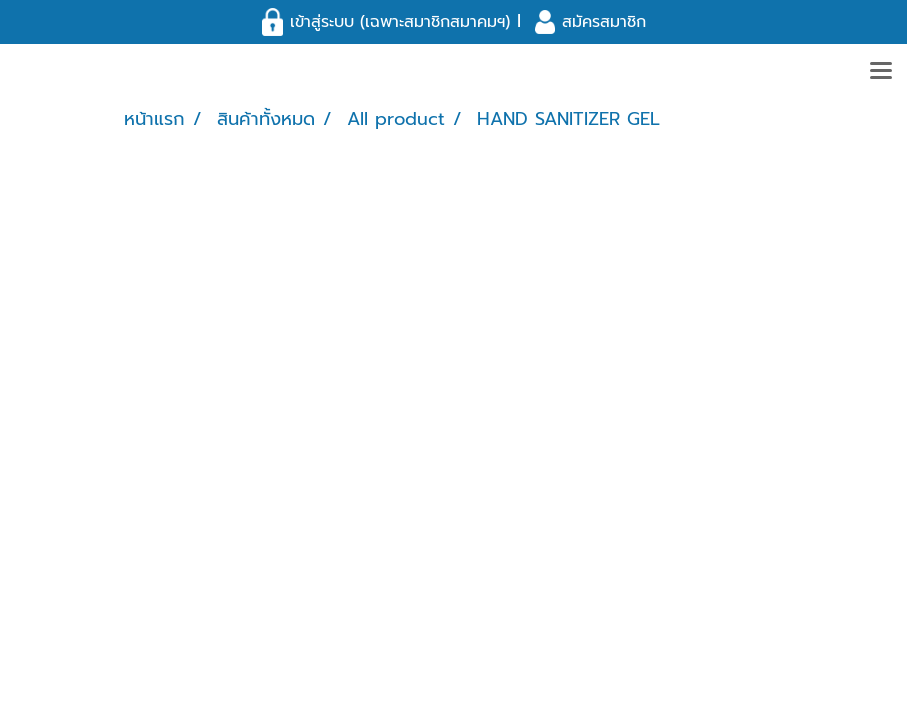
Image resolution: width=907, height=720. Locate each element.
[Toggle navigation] (881, 72)
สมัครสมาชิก (604, 22)
